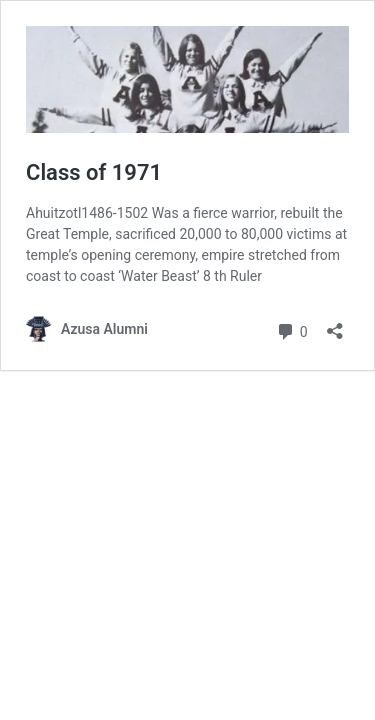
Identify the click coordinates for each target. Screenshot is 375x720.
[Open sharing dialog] (335, 324)
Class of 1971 (94, 172)
